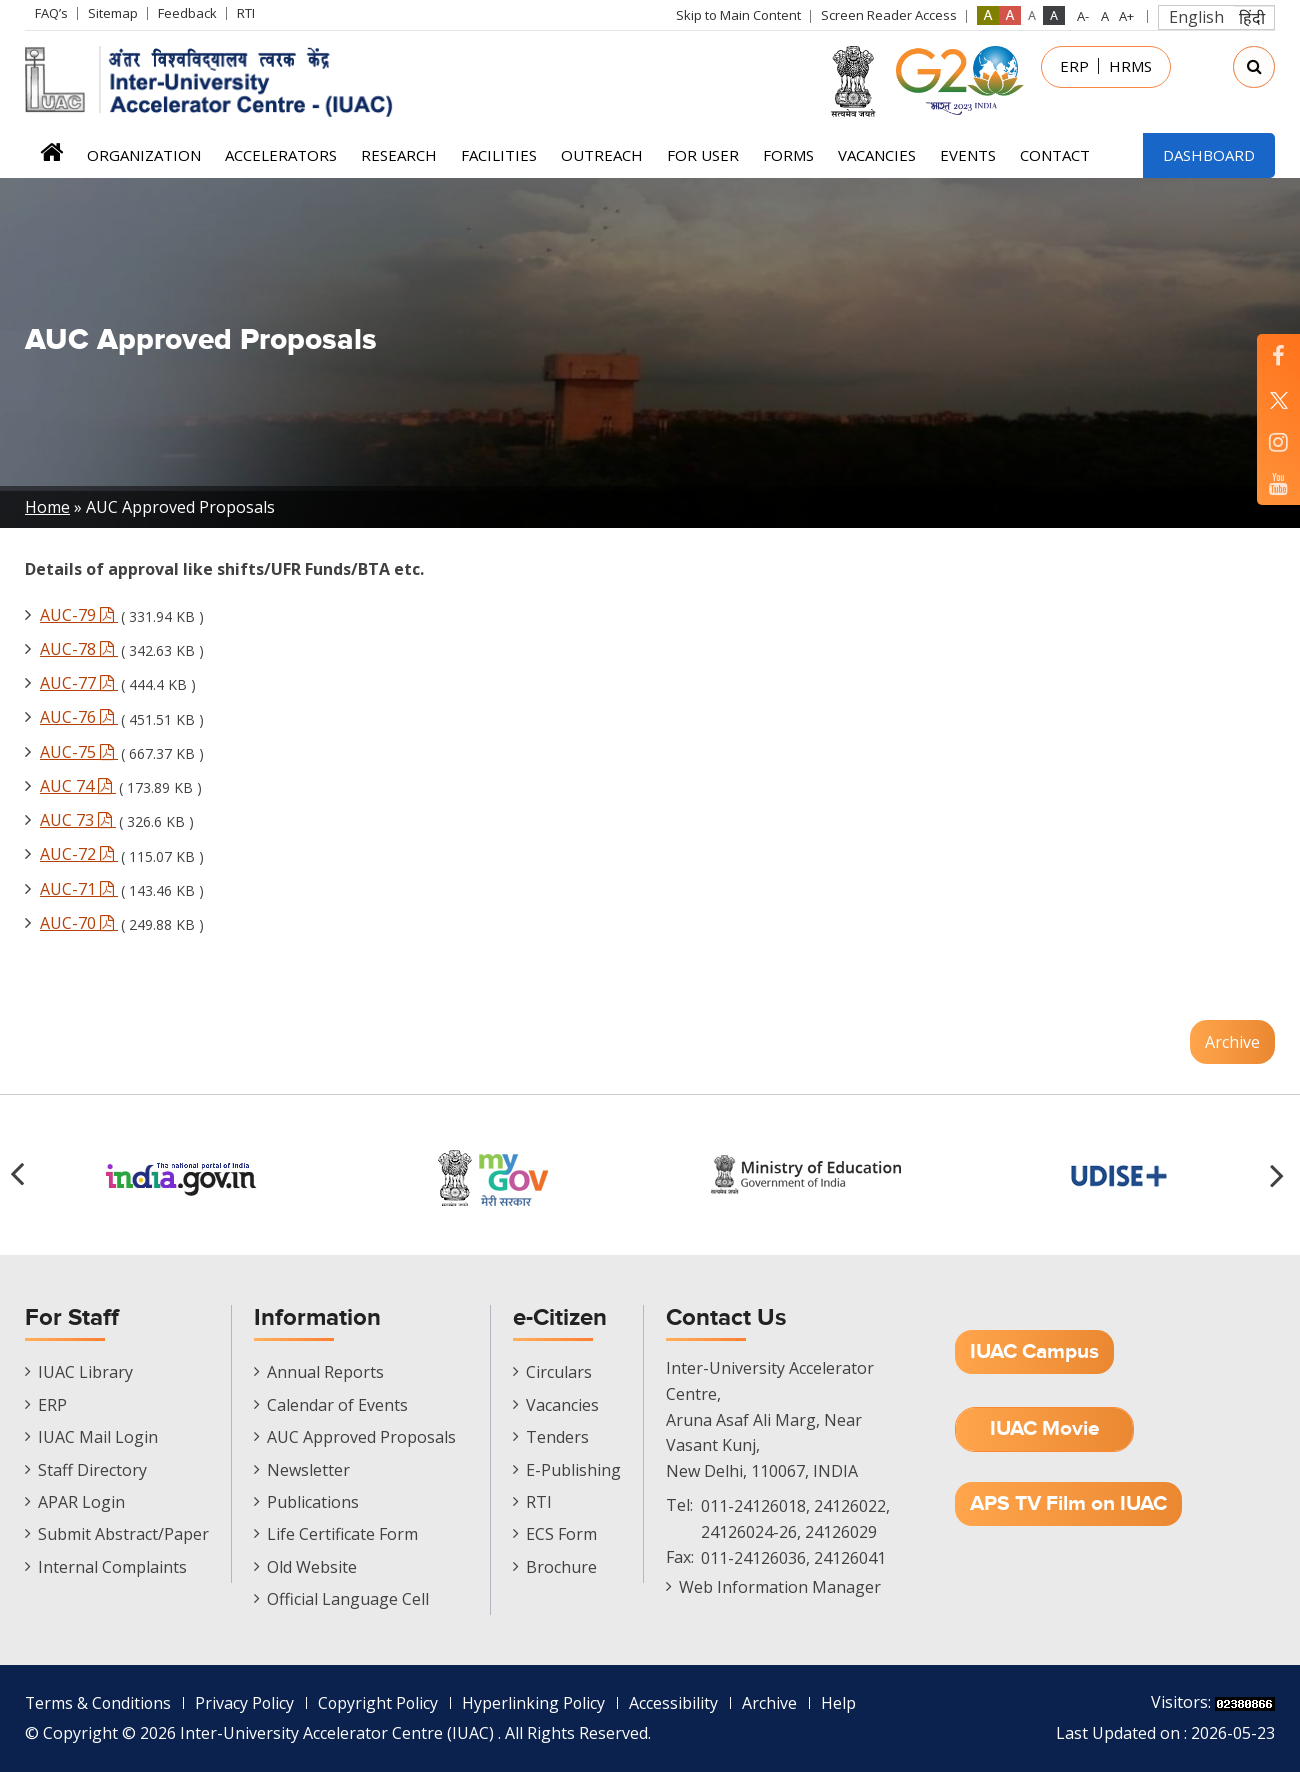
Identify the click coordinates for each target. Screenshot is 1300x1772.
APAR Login (81, 1502)
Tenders (557, 1437)
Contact (1055, 155)
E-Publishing (573, 1470)
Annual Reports (325, 1372)
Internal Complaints (112, 1567)
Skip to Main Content (738, 15)
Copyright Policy (383, 1703)
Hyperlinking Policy (540, 1703)
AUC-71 (79, 889)
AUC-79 (79, 615)
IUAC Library (85, 1372)
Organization (144, 155)
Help (845, 1703)
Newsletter (308, 1470)
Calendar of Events (337, 1405)
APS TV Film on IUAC (1068, 1503)
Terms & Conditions (99, 1703)
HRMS (1130, 66)
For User (703, 155)
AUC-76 (79, 717)
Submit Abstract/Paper (123, 1534)
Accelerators (281, 155)
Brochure (561, 1567)
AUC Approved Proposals (361, 1437)
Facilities (499, 155)
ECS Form (561, 1534)
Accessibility (680, 1703)
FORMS (788, 155)
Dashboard (1209, 155)
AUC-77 (79, 683)
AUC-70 (79, 923)
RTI (246, 13)
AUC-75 (79, 752)
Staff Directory (92, 1470)
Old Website (312, 1567)
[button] (1280, 1175)
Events (968, 155)
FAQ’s (51, 13)
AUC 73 (78, 820)
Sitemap (113, 13)
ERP (1074, 66)
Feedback (187, 13)
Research (399, 155)
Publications (313, 1502)
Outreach (602, 155)
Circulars (559, 1372)
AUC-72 (79, 854)
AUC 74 (78, 786)
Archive (1232, 1042)
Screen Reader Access (889, 15)
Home (51, 158)
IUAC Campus (1034, 1351)
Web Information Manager (780, 1587)
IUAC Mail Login (98, 1437)
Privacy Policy (248, 1703)
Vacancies (877, 155)
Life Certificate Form (342, 1534)
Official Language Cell (348, 1599)
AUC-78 (79, 649)
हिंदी (1252, 18)
